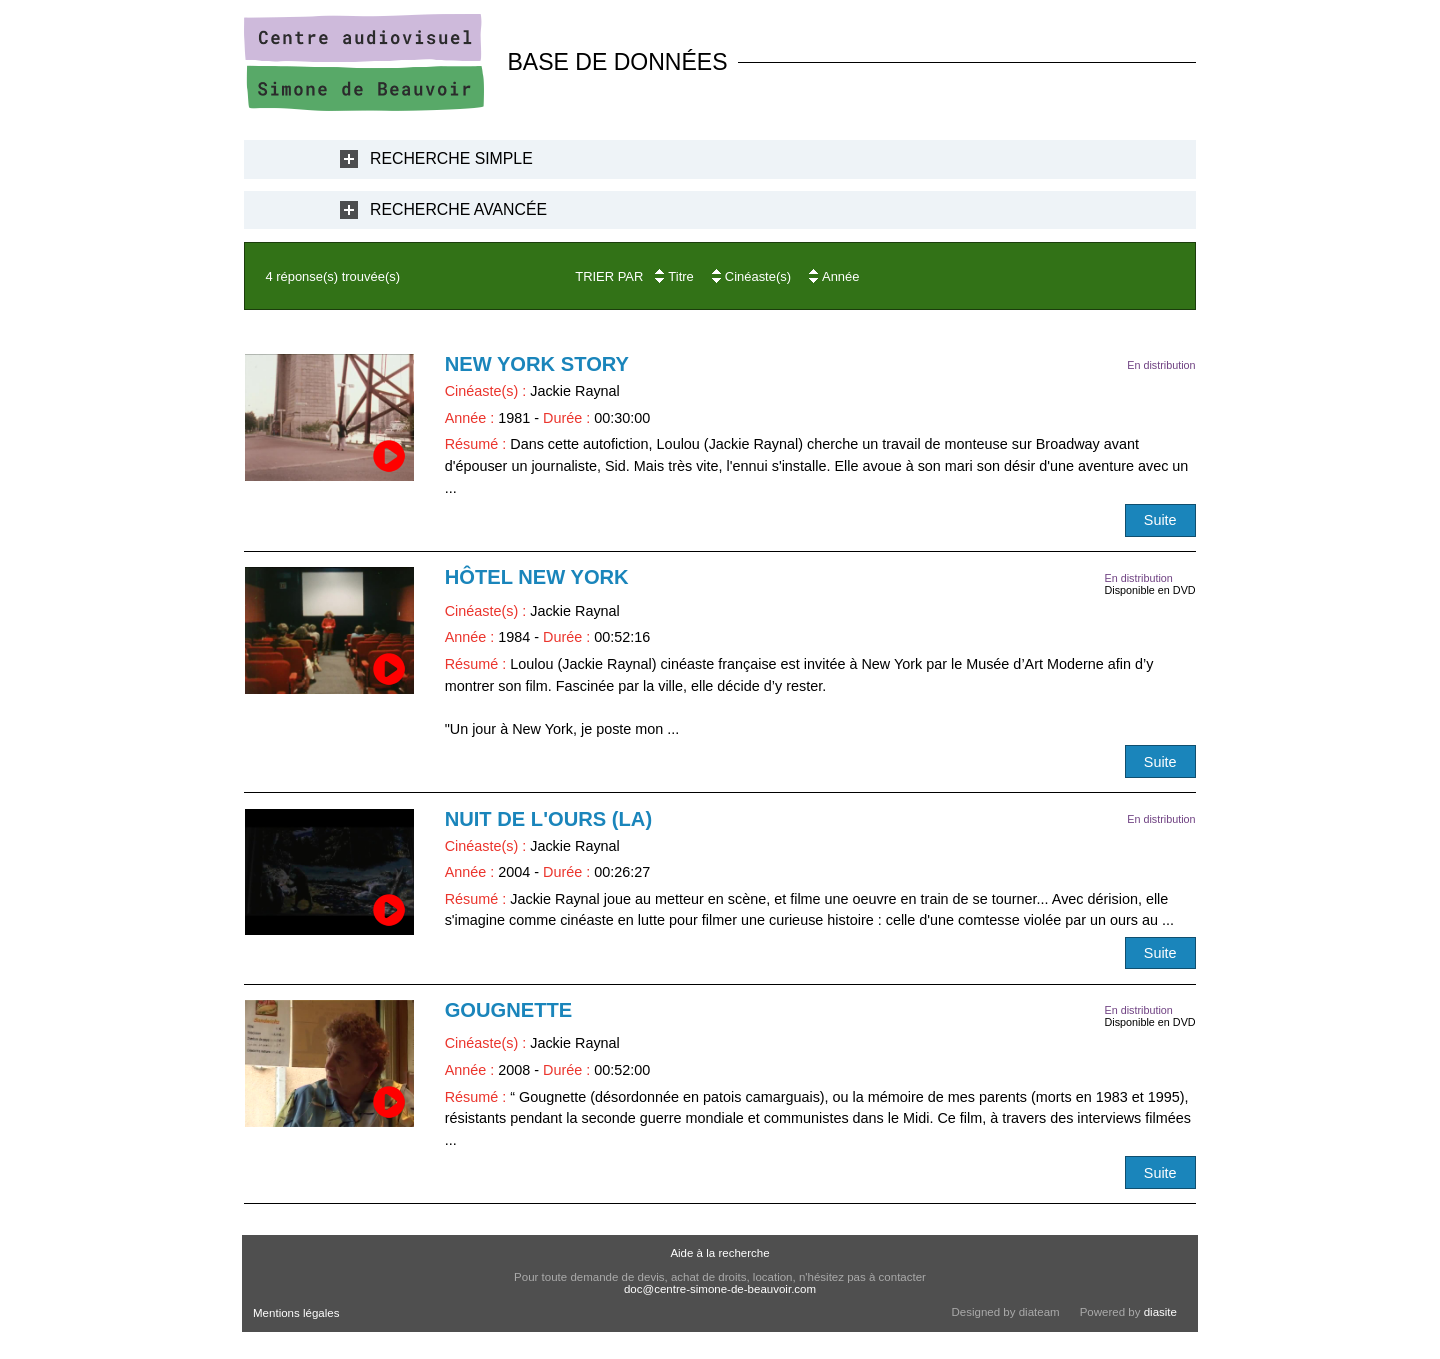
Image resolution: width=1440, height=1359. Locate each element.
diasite (1160, 1312)
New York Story (537, 364)
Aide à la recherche (719, 1253)
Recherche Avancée (458, 209)
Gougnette (509, 1010)
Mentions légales (296, 1313)
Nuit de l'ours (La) (548, 819)
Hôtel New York (537, 577)
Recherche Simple (451, 158)
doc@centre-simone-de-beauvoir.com (720, 1289)
